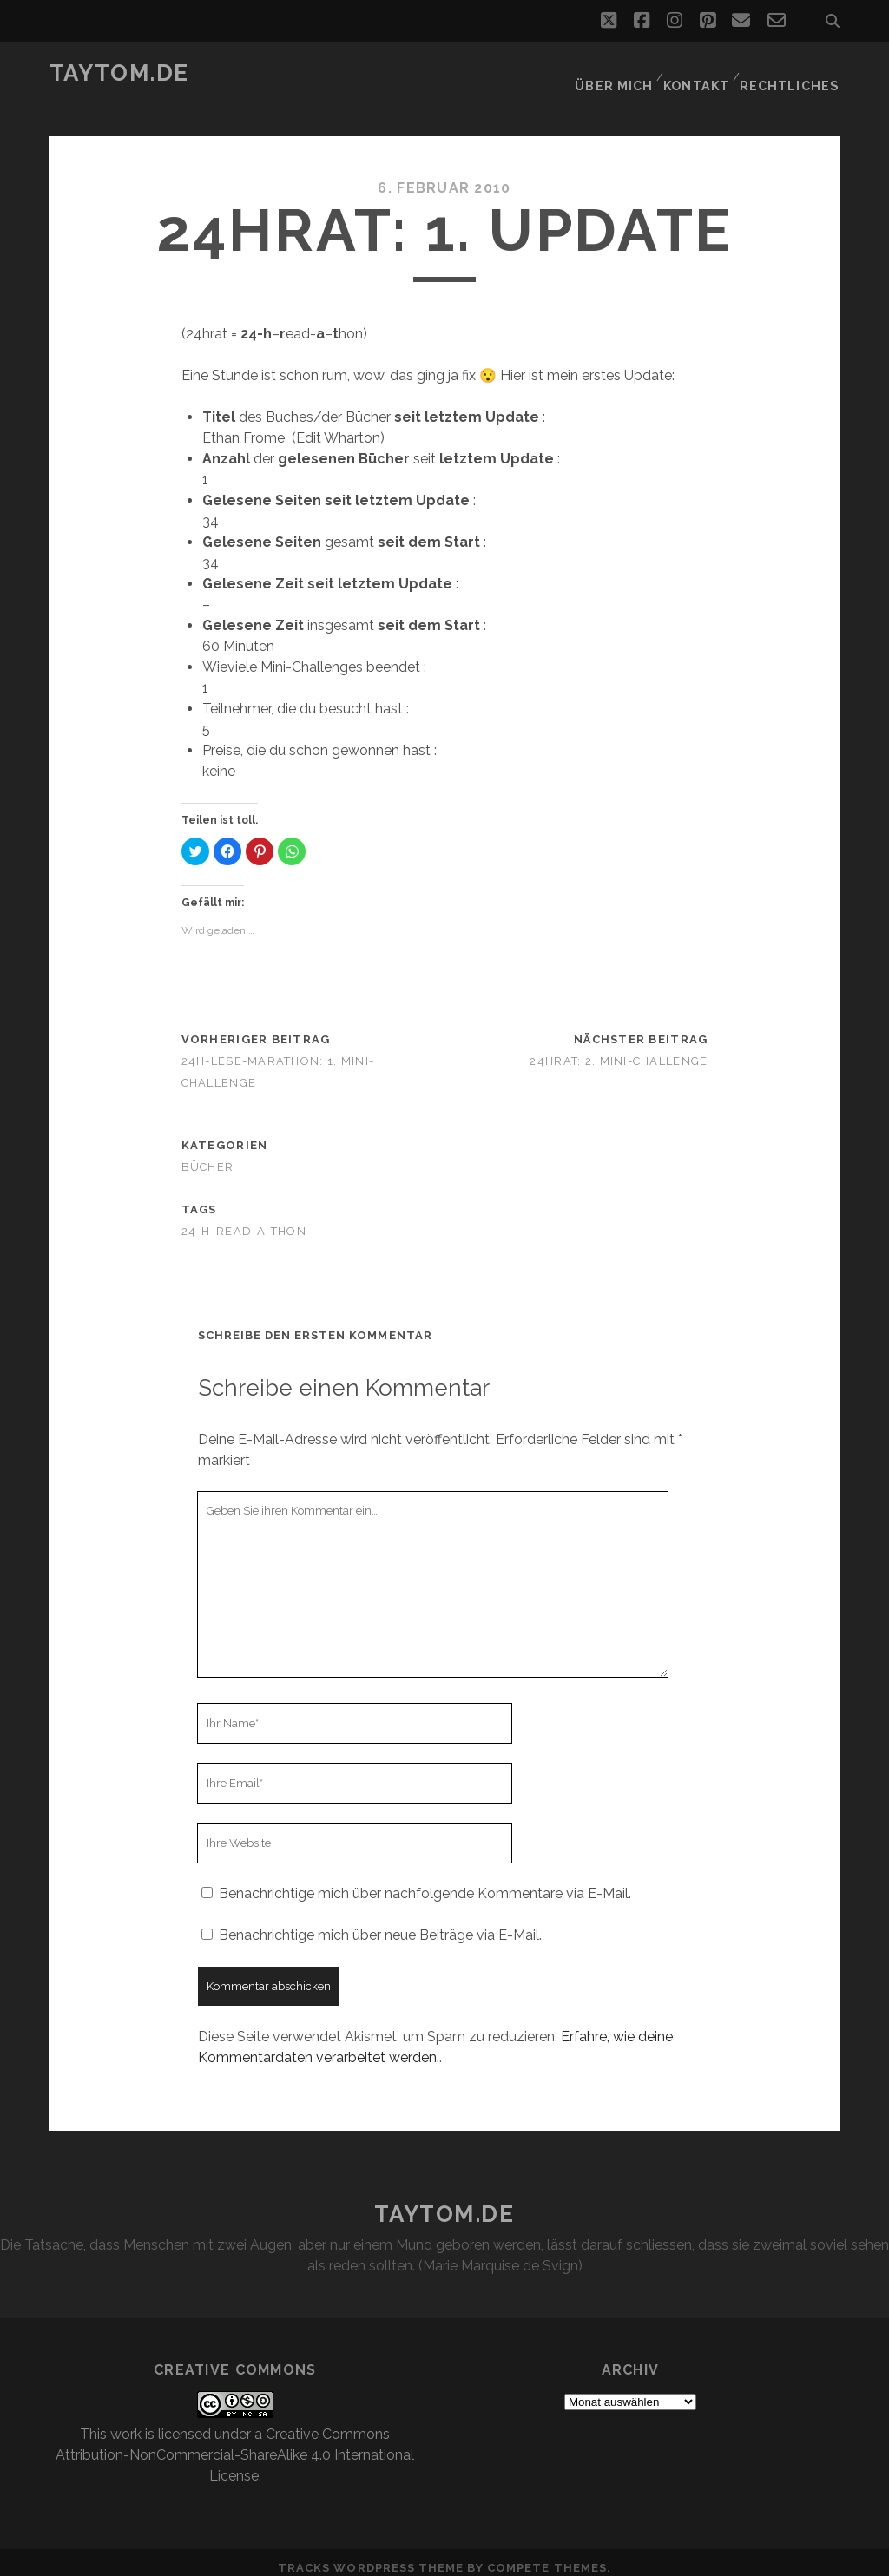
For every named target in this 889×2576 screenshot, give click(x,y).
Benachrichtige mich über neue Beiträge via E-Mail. (380, 1924)
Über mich (615, 73)
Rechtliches (794, 73)
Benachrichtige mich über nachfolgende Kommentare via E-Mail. (425, 1883)
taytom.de (119, 73)
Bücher (207, 1156)
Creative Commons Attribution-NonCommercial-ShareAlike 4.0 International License (235, 2444)
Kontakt (700, 73)
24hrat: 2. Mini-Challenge (619, 1050)
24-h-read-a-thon (243, 1219)
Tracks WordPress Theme (371, 2557)
